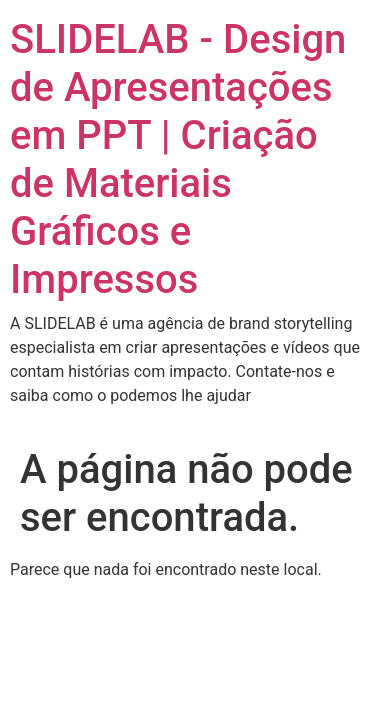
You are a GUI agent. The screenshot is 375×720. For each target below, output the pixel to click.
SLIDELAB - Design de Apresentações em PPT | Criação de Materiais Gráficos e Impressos (178, 159)
